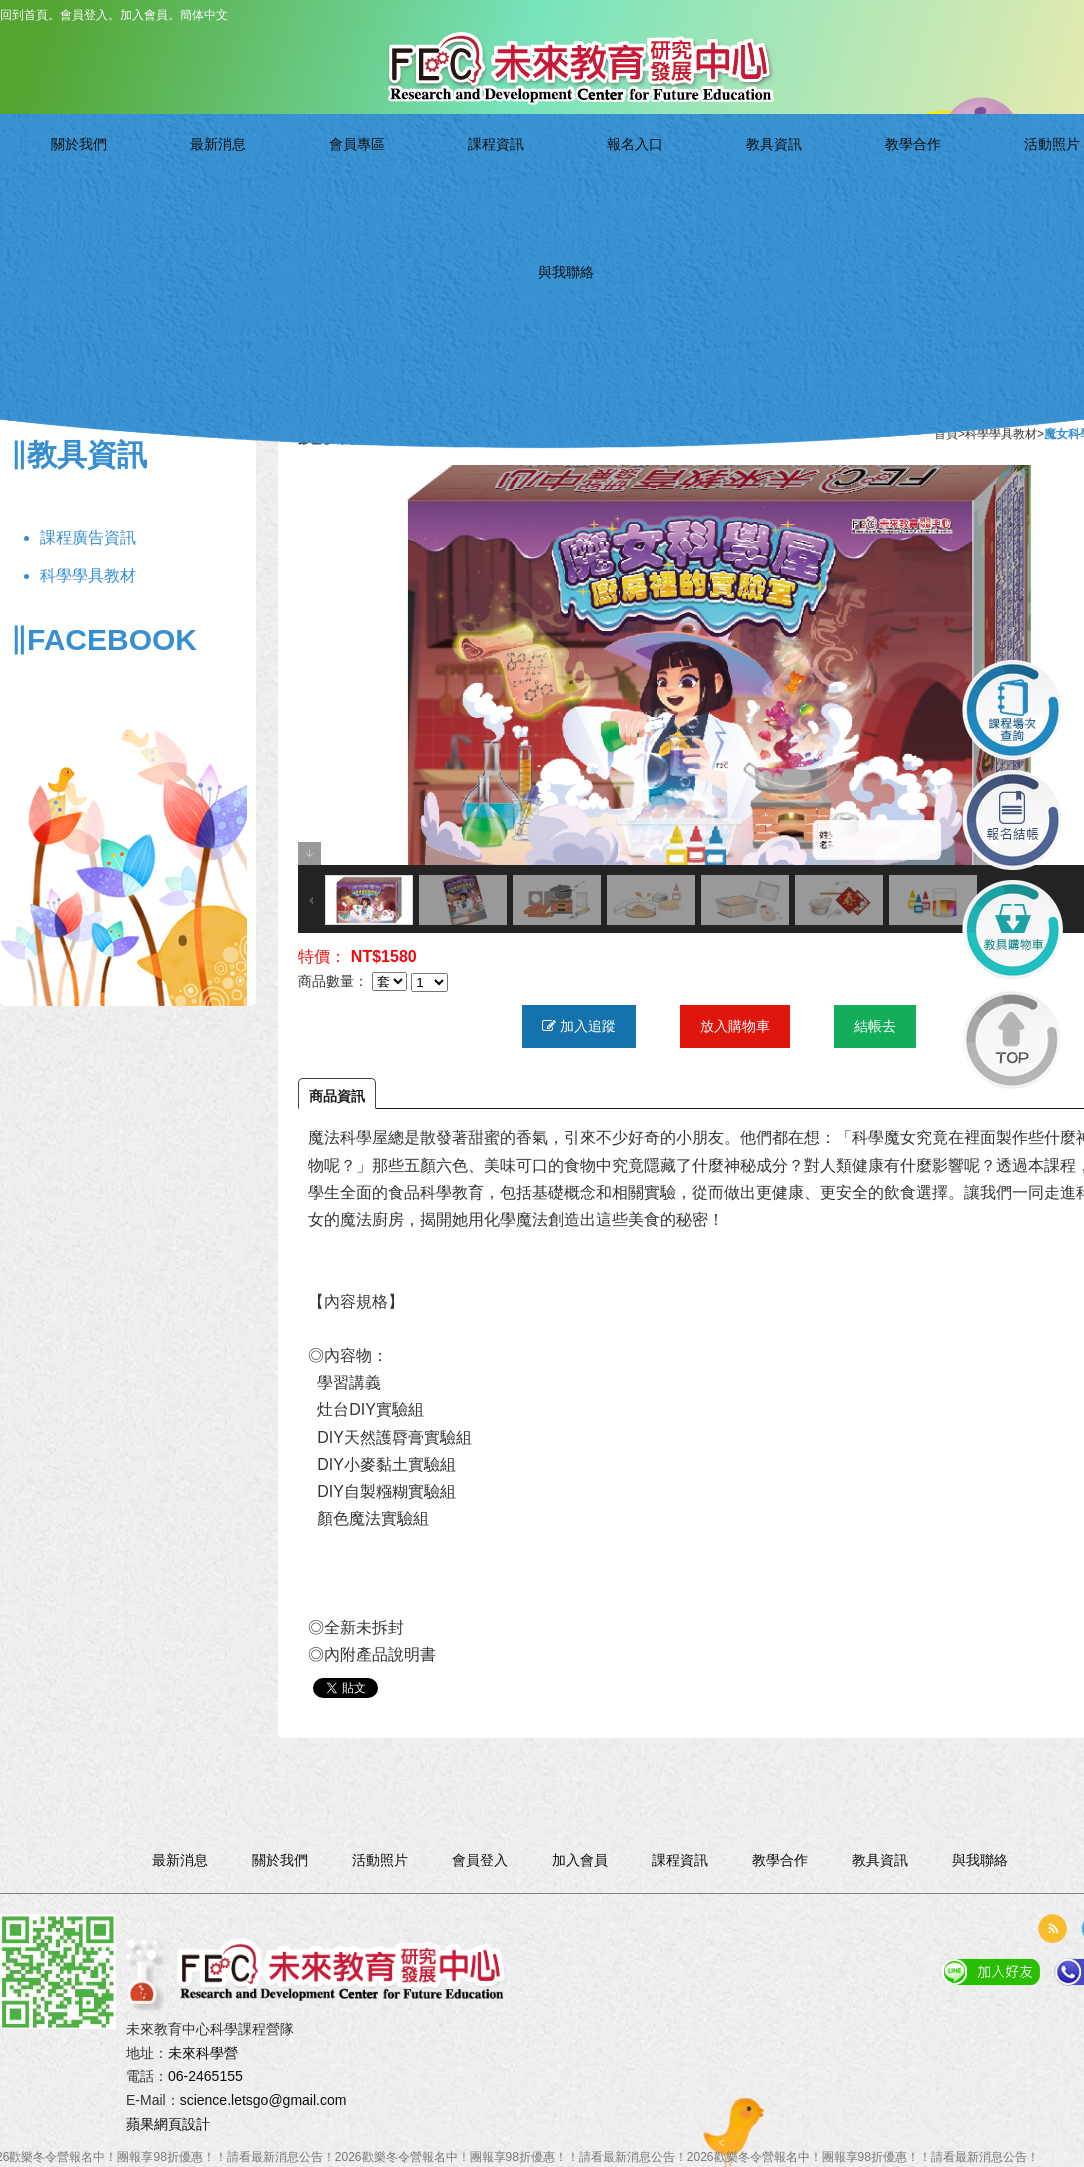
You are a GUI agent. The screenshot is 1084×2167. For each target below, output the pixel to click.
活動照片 (876, 177)
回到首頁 (24, 15)
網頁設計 (182, 2124)
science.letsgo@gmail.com (263, 2100)
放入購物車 (735, 1026)
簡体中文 (204, 15)
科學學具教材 (88, 575)
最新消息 (283, 177)
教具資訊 (678, 177)
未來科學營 (203, 2053)
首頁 (946, 434)
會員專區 (382, 177)
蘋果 (140, 2124)
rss (1052, 1928)
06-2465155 (205, 2076)
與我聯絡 (975, 177)
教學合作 (777, 177)
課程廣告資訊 (88, 537)
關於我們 (184, 177)
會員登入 (84, 15)
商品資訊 (337, 1096)
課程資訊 (481, 177)
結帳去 (875, 1026)
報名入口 (580, 177)
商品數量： (333, 982)
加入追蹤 (579, 1026)
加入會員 (144, 15)
